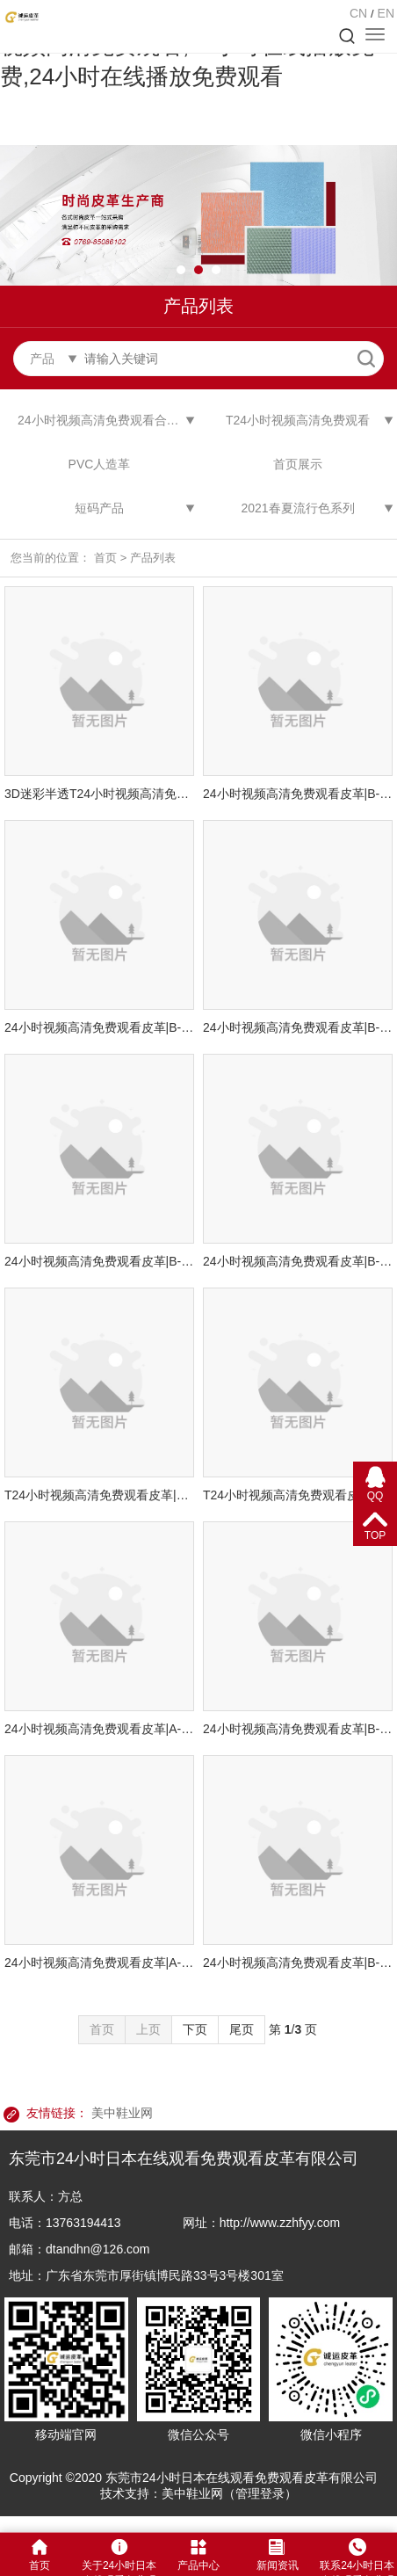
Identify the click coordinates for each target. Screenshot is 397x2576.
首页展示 (297, 464)
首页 (105, 557)
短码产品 (99, 508)
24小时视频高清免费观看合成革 (104, 420)
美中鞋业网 (122, 2113)
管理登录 (260, 2493)
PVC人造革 (100, 464)
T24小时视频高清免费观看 (298, 420)
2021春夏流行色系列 (297, 508)
